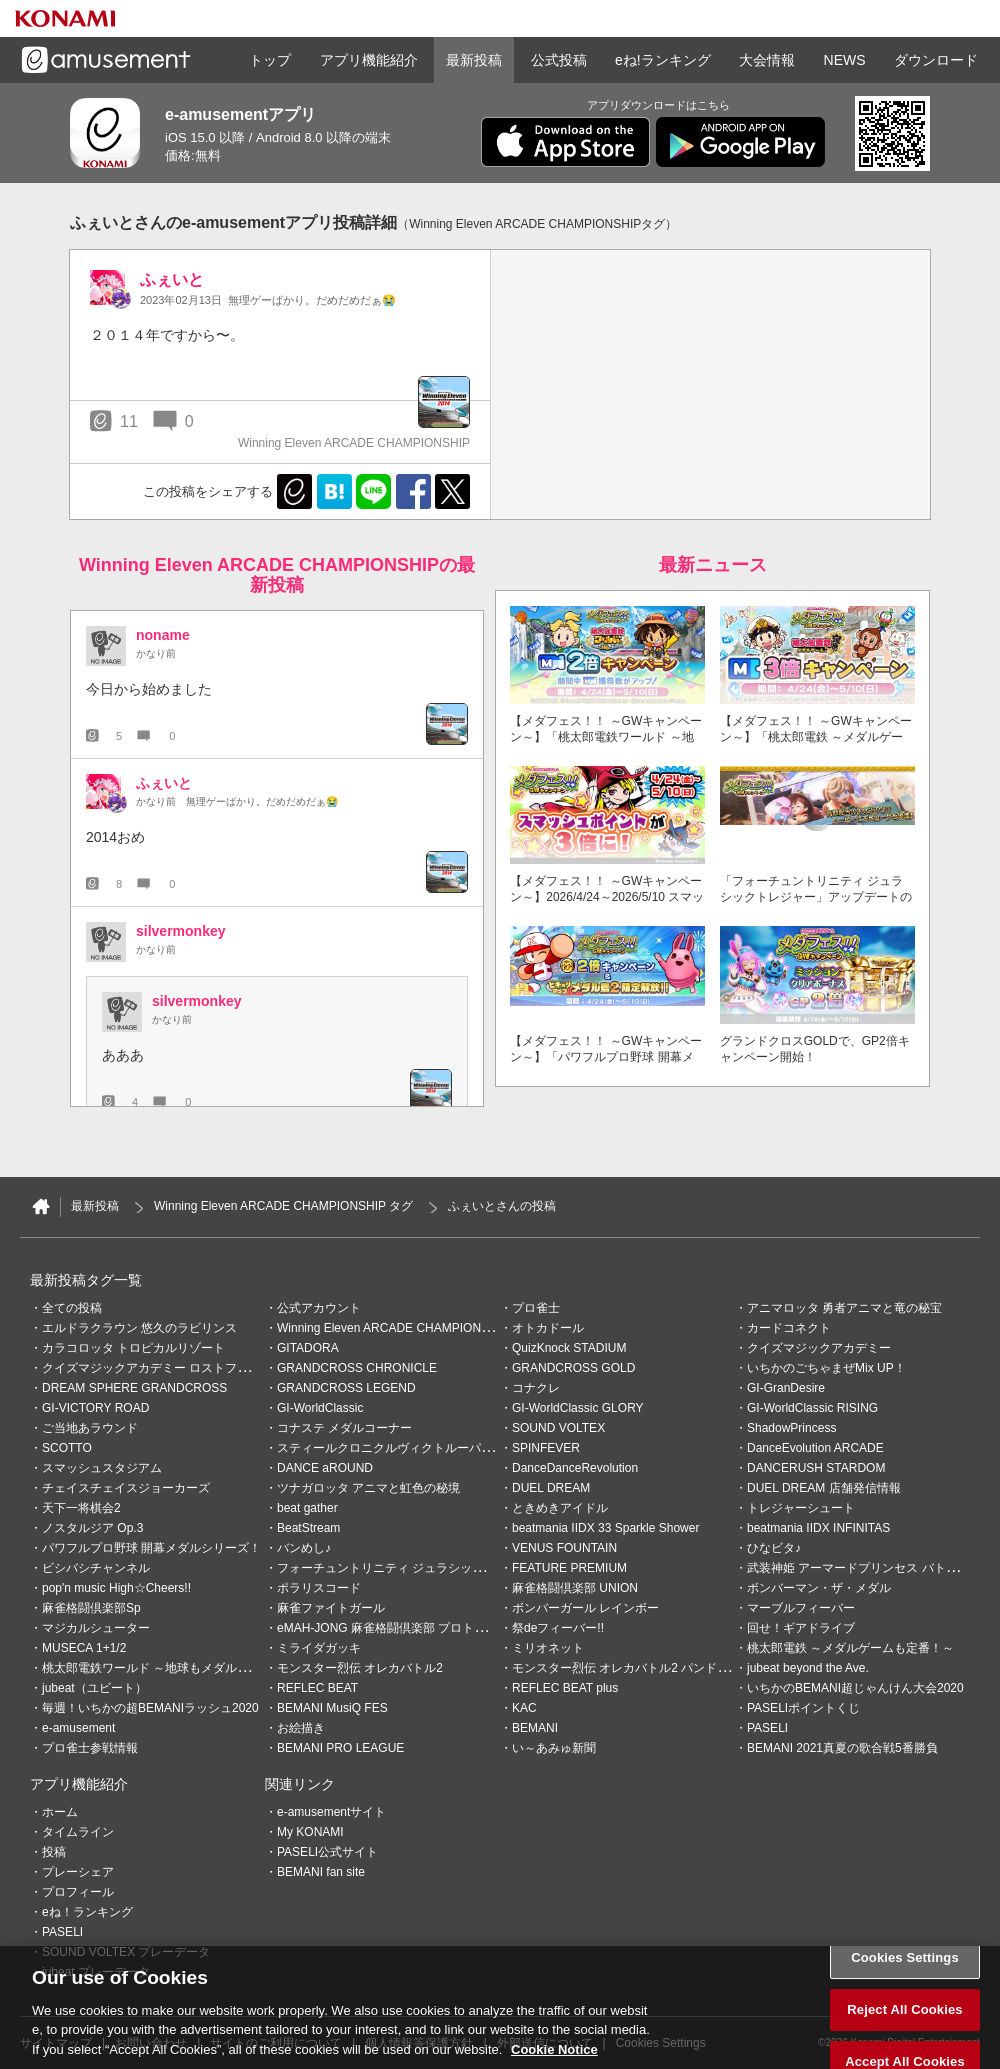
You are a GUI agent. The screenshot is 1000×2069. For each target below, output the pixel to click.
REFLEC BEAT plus (565, 1688)
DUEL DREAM (551, 1488)
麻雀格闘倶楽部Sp (91, 1608)
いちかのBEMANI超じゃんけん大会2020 (855, 1688)
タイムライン (78, 1832)
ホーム (60, 1812)
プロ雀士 (536, 1308)
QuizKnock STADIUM (569, 1348)
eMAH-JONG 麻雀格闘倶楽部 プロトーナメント (405, 1628)
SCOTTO (67, 1448)
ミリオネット (548, 1648)
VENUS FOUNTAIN (564, 1548)
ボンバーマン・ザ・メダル (819, 1588)
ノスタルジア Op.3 (92, 1528)
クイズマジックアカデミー (819, 1348)
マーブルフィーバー (801, 1608)
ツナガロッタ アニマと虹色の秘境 (368, 1488)
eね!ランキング (663, 60)
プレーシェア (78, 1872)
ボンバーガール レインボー (585, 1608)
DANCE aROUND (325, 1468)
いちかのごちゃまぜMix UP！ (826, 1368)
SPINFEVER (546, 1448)
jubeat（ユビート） (94, 1688)
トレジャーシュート (801, 1508)
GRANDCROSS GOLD (573, 1368)
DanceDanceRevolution (575, 1468)
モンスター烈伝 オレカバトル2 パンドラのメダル (644, 1668)
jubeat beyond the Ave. (808, 1668)
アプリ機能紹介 (369, 60)
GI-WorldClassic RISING (812, 1408)
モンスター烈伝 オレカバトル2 (360, 1668)
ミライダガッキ (319, 1648)
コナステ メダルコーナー (344, 1428)
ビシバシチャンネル (96, 1568)
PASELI (767, 1728)
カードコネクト (789, 1328)
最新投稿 (474, 60)
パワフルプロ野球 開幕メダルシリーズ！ (151, 1548)
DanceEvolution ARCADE (815, 1448)
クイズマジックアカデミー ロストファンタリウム (175, 1368)
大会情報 (767, 60)
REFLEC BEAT (317, 1688)
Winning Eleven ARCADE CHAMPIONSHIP (393, 1328)
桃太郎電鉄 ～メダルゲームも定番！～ (850, 1648)
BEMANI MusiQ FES (332, 1708)
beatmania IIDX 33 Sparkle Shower (605, 1528)
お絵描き (301, 1728)
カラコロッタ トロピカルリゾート (133, 1348)
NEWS (845, 60)
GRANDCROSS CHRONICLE (357, 1368)
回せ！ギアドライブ (801, 1628)
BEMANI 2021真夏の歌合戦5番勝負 (842, 1748)
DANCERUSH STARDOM (816, 1468)
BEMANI (535, 1728)
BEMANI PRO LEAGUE (340, 1748)
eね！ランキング (87, 1912)
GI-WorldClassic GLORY (578, 1408)
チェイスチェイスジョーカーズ (126, 1488)
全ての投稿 (72, 1308)
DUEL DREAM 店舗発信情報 (824, 1488)
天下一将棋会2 (81, 1508)
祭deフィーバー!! (558, 1628)
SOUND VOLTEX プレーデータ (126, 1952)
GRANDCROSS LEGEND (346, 1388)
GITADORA (308, 1348)
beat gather (307, 1508)
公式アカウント (319, 1308)
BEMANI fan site (321, 1872)
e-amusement (78, 1728)
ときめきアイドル (560, 1508)
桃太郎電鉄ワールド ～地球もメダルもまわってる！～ (187, 1668)
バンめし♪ (304, 1548)
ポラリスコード (319, 1588)
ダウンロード (936, 60)
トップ (270, 60)
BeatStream (308, 1528)
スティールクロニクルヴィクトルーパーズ (391, 1448)
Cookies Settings (905, 1982)
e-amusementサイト (331, 1812)
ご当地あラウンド (90, 1428)
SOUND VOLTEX (558, 1428)
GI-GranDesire (786, 1388)
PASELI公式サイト (327, 1852)
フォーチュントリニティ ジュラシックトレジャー (410, 1568)
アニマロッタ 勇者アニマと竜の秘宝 (844, 1308)
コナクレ (536, 1388)
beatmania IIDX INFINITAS (818, 1528)
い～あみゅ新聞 (554, 1748)
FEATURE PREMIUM (569, 1568)
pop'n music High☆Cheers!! (116, 1588)
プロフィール (78, 1892)
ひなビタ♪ (774, 1548)
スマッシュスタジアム (102, 1468)
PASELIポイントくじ (803, 1708)
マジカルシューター (96, 1628)
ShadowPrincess (791, 1428)
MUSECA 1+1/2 (84, 1648)
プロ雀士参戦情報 (90, 1748)
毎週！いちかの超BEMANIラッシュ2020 (150, 1708)
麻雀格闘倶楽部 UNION (575, 1588)
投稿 (54, 1852)
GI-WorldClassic (320, 1408)
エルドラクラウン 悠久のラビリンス (139, 1328)
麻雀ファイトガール (331, 1608)
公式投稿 (559, 60)
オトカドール (548, 1328)
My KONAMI (310, 1832)
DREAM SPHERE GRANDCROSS (134, 1388)
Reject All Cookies (904, 2033)
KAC (524, 1708)
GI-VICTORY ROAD (95, 1408)
